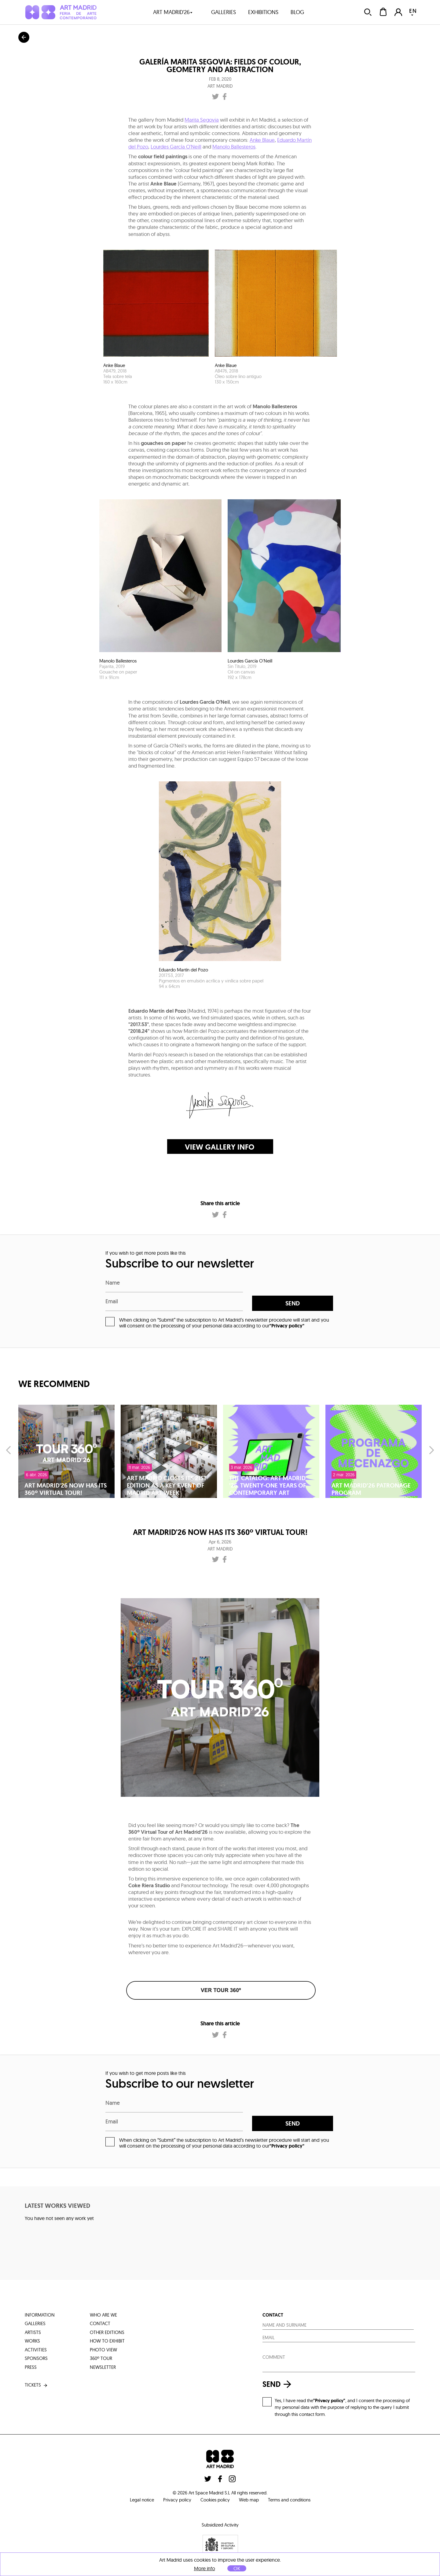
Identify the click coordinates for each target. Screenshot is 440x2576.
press (31, 2367)
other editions (107, 2332)
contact (100, 2323)
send (292, 1303)
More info (204, 2568)
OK (236, 2568)
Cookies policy (215, 2500)
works (32, 2341)
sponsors (36, 2358)
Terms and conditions (289, 2500)
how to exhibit (107, 2341)
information (40, 2315)
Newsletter (103, 2367)
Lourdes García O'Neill (176, 146)
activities (36, 2350)
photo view (103, 2350)
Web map (249, 2500)
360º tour (101, 2358)
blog (297, 12)
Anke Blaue (262, 140)
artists (33, 2332)
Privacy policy (177, 2500)
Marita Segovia (202, 119)
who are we (103, 2315)
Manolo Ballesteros (233, 146)
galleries (223, 12)
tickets (36, 2385)
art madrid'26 (173, 12)
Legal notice (142, 2500)
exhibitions (263, 12)
